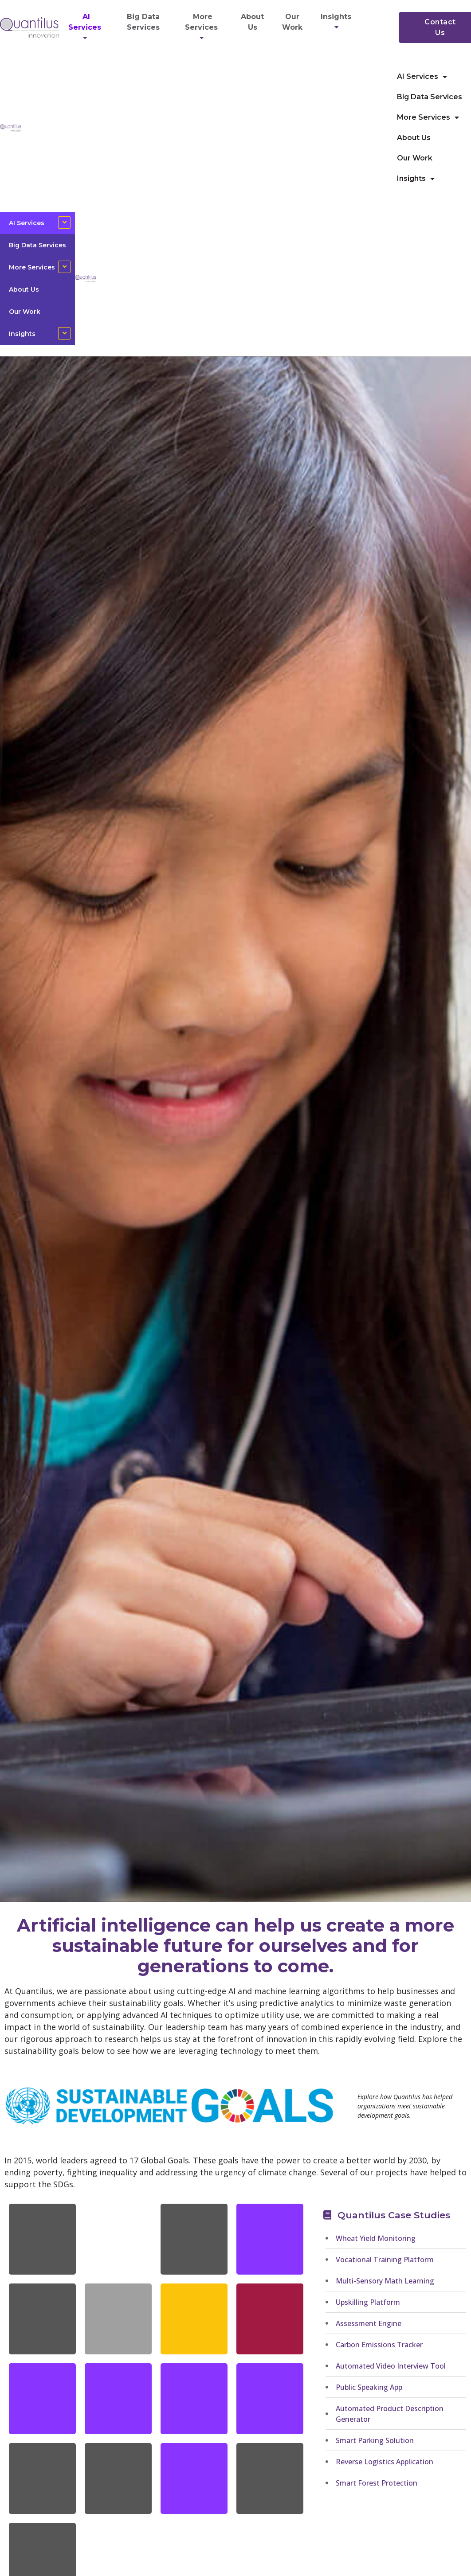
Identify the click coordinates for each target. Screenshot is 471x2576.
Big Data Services (143, 21)
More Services (202, 27)
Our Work (292, 21)
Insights (337, 22)
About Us (252, 21)
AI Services (86, 27)
